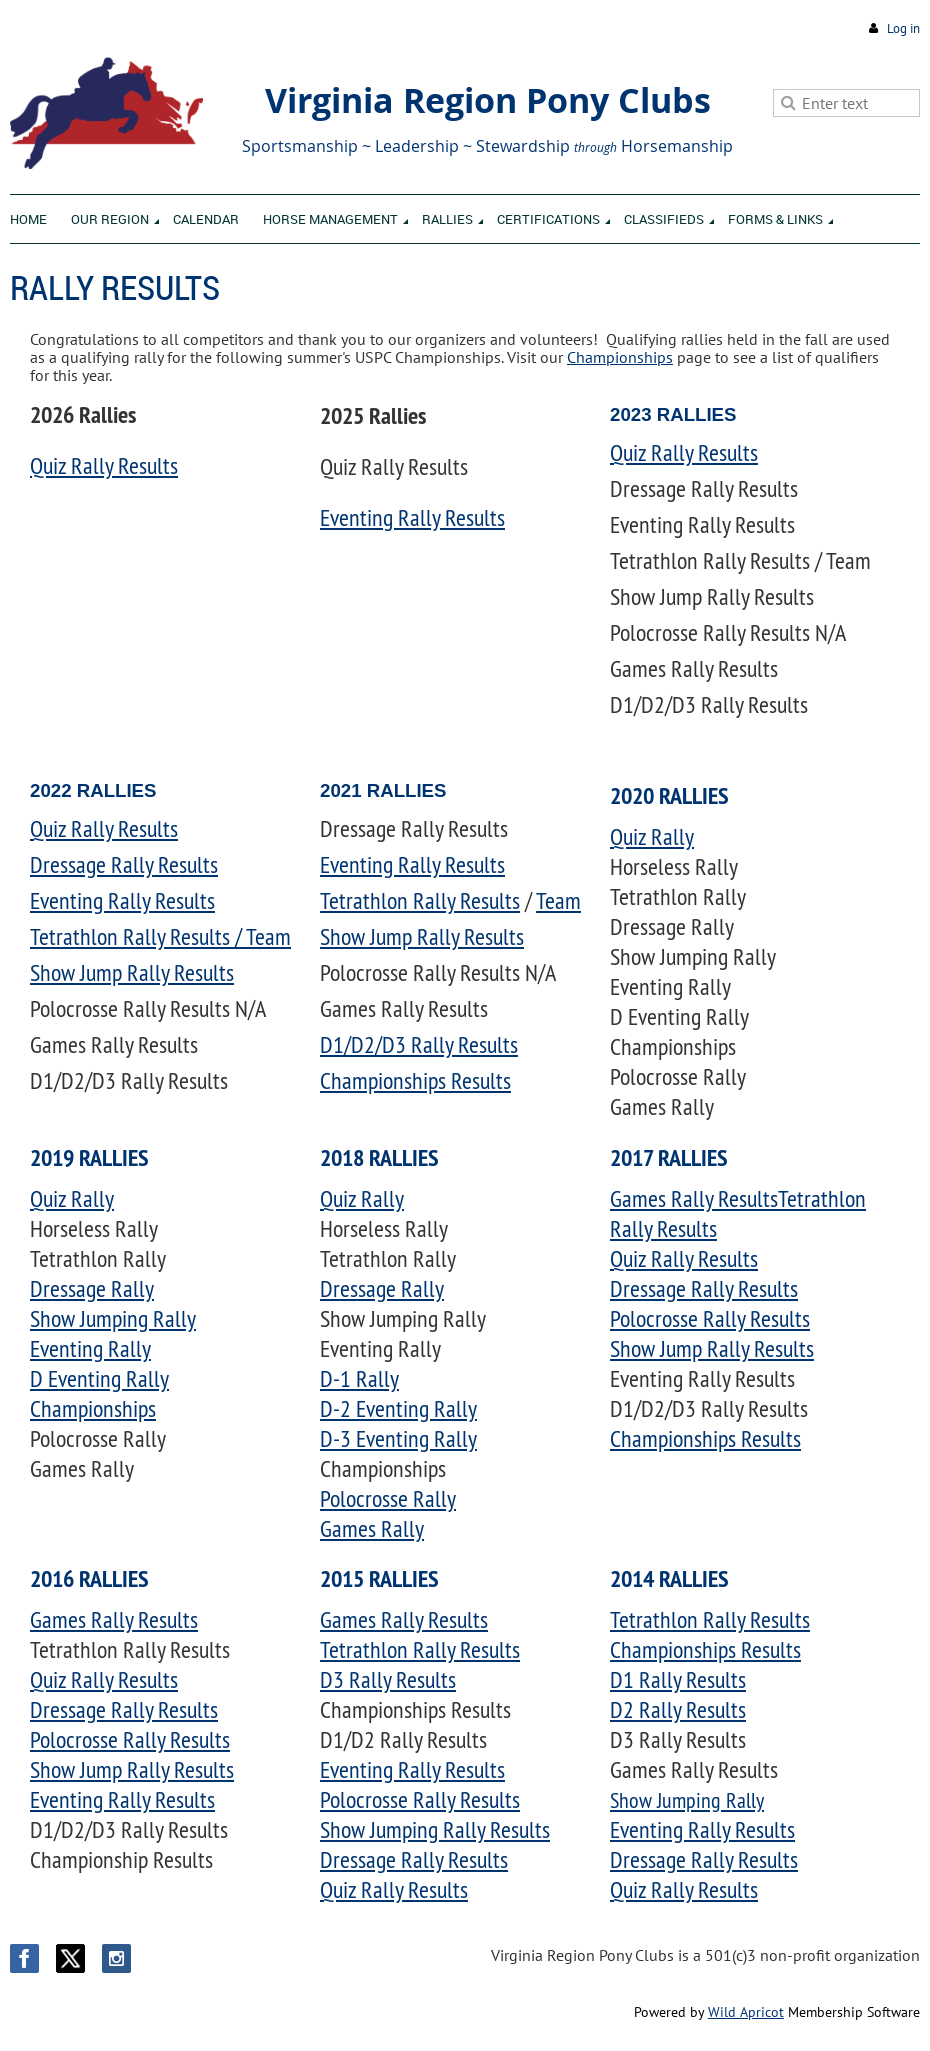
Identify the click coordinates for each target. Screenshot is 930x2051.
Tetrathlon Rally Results (420, 900)
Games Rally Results (694, 1198)
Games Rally (372, 1528)
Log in (903, 28)
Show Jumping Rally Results (435, 1829)
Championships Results (415, 1080)
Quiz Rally (652, 836)
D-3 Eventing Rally (398, 1438)
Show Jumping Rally (113, 1318)
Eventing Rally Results (412, 517)
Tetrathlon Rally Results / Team (160, 936)
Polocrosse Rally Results (710, 1318)
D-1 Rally (359, 1378)
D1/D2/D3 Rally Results (419, 1044)
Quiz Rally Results (104, 465)
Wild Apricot (746, 2012)
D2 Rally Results (678, 1709)
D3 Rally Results (388, 1679)
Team (558, 900)
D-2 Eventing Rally (398, 1408)
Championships (620, 357)
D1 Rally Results (678, 1679)
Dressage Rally (92, 1288)
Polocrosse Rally (388, 1498)
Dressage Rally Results (124, 864)
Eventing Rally (90, 1348)
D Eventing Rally (99, 1378)
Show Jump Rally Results (132, 972)
